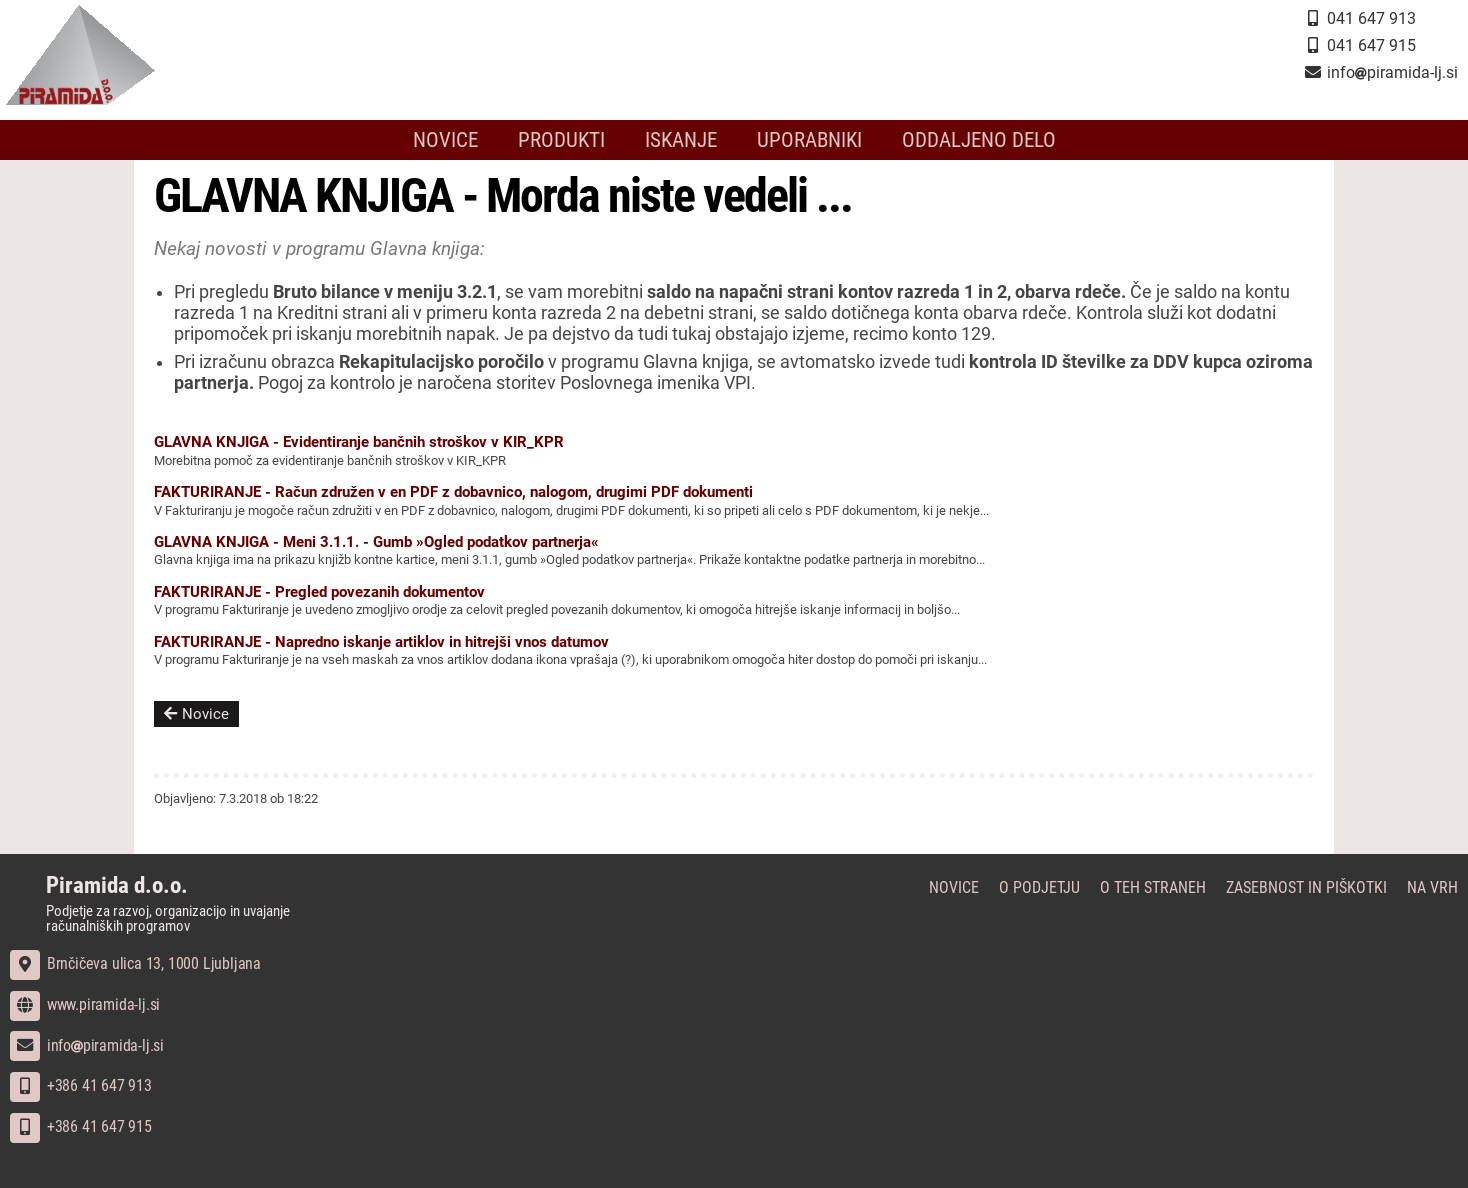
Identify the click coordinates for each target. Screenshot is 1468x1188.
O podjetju (1039, 887)
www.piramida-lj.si (85, 1004)
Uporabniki (809, 140)
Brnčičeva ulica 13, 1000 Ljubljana (135, 963)
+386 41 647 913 (81, 1085)
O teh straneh (1153, 887)
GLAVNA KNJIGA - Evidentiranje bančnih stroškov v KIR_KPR (359, 442)
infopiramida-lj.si (87, 1045)
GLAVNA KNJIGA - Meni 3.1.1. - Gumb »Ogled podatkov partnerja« (376, 542)
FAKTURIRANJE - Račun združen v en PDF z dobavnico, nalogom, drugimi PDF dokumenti (453, 492)
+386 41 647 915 (81, 1126)
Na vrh (1432, 887)
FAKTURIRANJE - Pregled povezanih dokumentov (319, 592)
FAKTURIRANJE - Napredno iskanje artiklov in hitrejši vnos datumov (381, 642)
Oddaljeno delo (979, 140)
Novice (445, 140)
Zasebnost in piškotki (1306, 887)
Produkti (561, 140)
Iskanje (681, 140)
